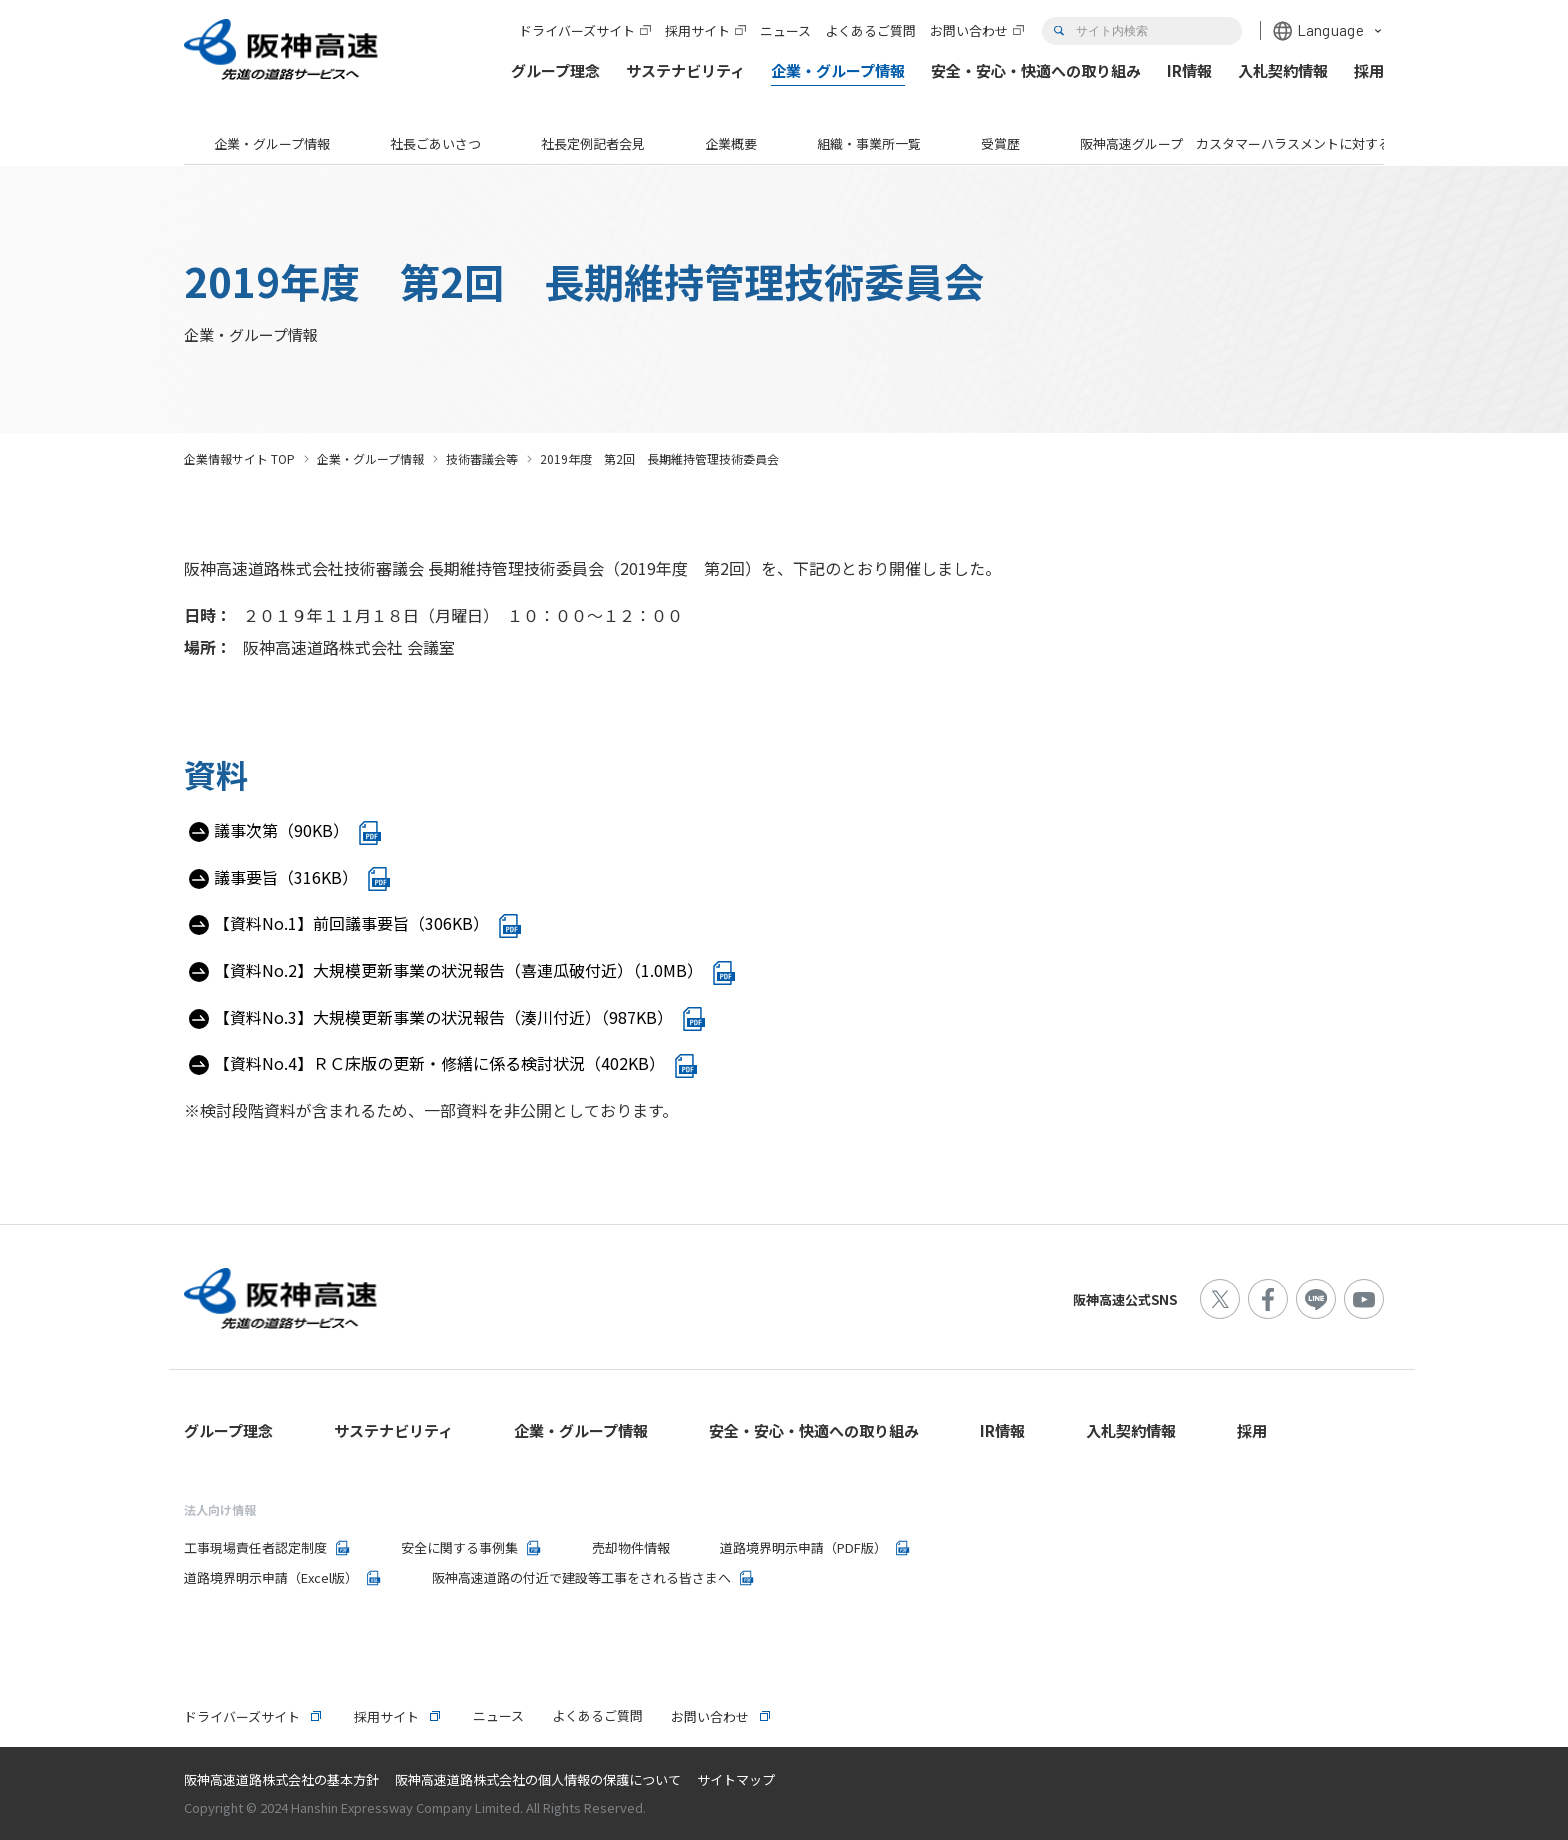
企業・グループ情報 (272, 143)
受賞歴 (1000, 143)
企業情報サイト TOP (239, 458)
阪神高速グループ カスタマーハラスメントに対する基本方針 (1261, 143)
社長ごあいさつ (435, 143)
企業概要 (731, 143)
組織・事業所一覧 (869, 143)
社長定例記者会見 (593, 143)
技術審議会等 (482, 458)
